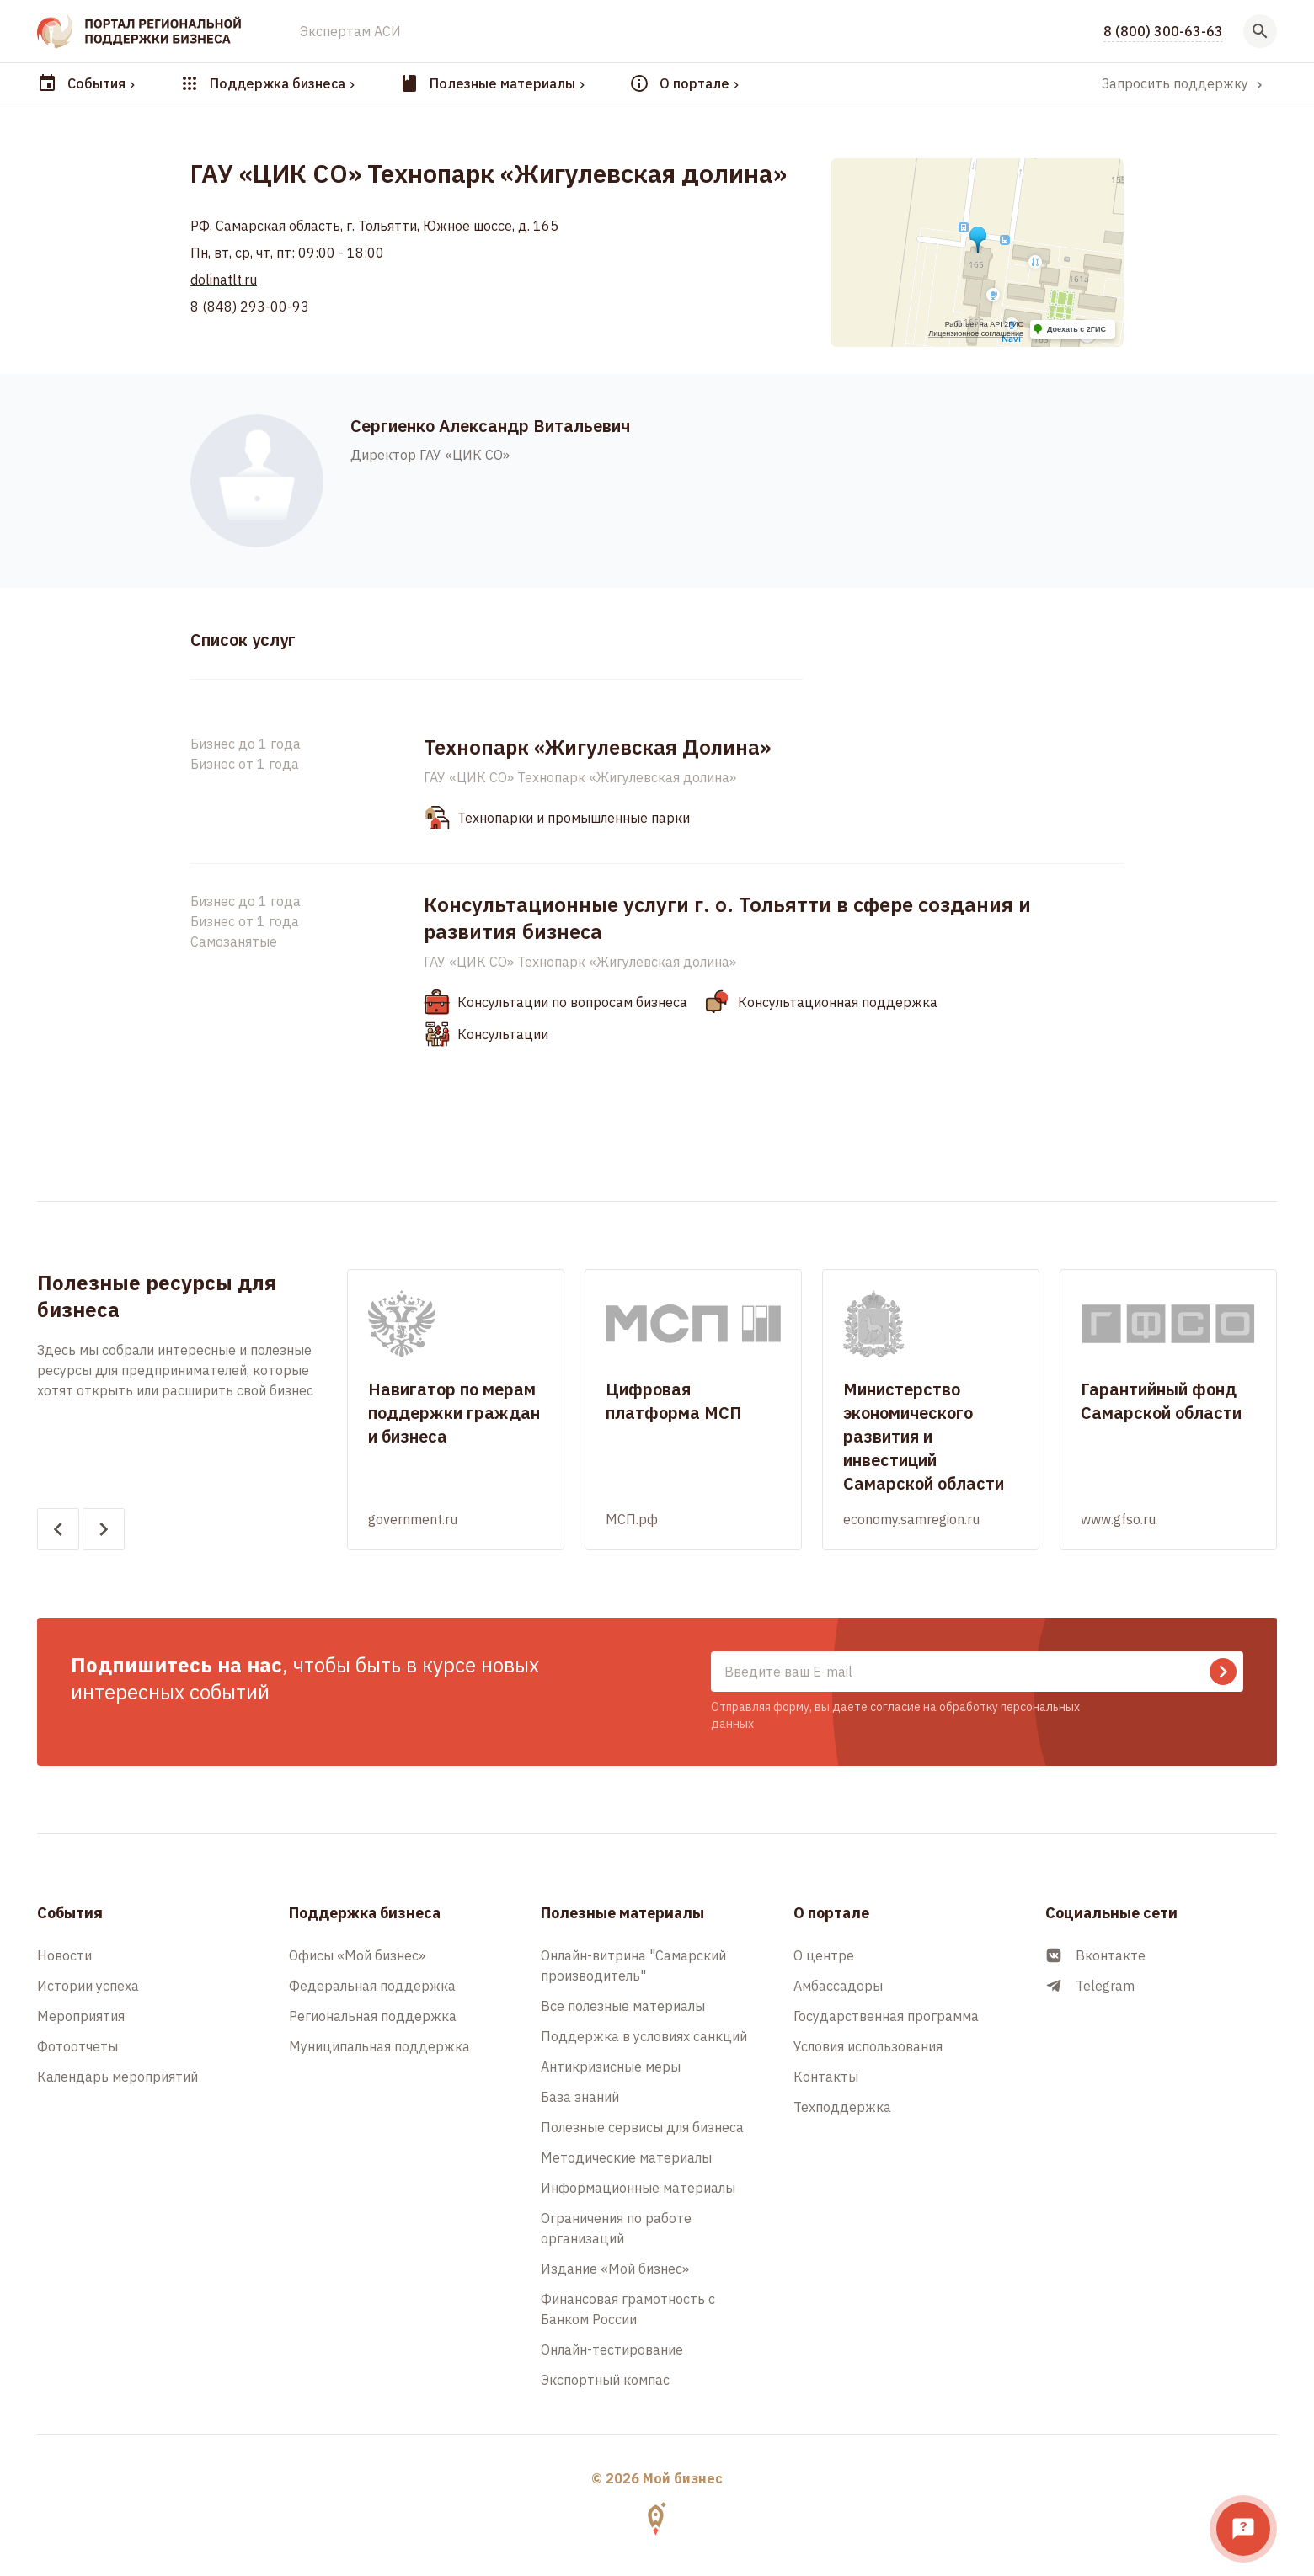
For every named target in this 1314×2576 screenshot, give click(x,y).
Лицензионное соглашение (975, 333)
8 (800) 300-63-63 (1163, 31)
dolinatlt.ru (223, 279)
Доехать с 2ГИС (1076, 329)
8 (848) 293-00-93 (249, 306)
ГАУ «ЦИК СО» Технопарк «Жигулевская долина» (580, 777)
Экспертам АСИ (350, 31)
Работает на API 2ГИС (984, 324)
